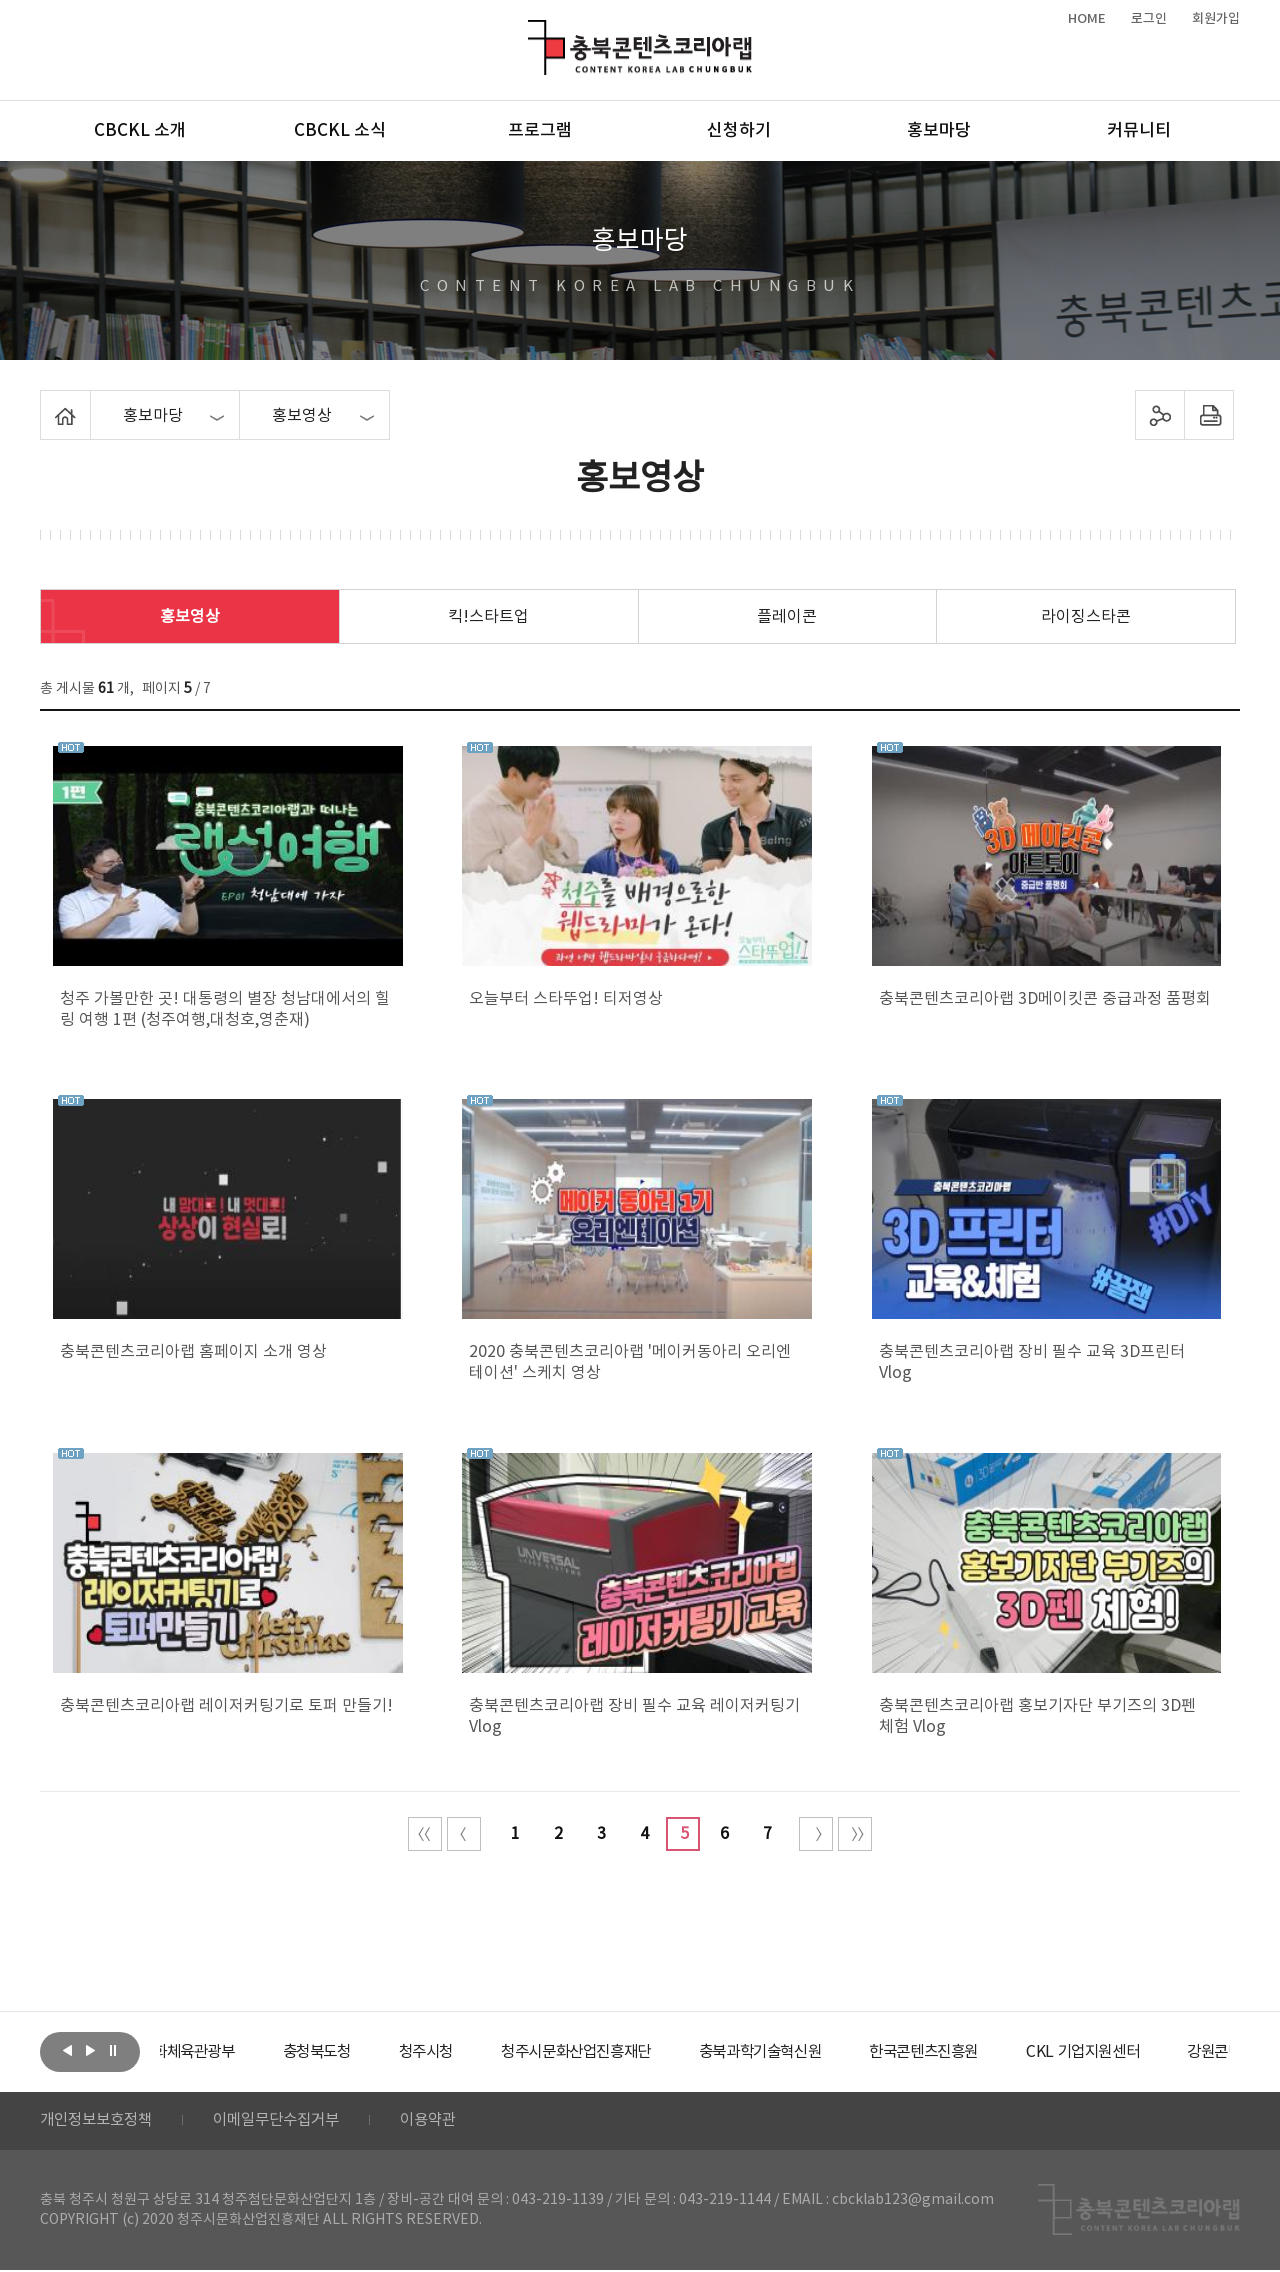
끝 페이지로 (855, 1834)
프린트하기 (1209, 415)
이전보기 (67, 2050)
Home (45, 402)
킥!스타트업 (488, 617)
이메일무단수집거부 (288, 2122)
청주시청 (484, 2052)
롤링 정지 (113, 2050)
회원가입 (1216, 19)
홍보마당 (939, 131)
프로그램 (540, 131)
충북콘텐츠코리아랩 (532, 31)
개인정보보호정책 (100, 2122)
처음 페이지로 (425, 1834)
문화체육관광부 (235, 2052)
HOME (1087, 19)
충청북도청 (370, 2052)
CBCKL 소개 (140, 131)
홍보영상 (190, 617)
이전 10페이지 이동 (464, 1834)
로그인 (1149, 19)
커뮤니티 (1139, 131)
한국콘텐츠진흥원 (1008, 2052)
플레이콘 (787, 617)
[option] (235, 2052)
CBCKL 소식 (340, 131)
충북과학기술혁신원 (835, 2052)
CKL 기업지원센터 (1174, 2052)
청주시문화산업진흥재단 (642, 2052)
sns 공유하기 (1160, 415)
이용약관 (447, 2122)
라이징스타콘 (1086, 617)
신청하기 (739, 131)
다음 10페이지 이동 (816, 1834)
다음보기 (90, 2050)
